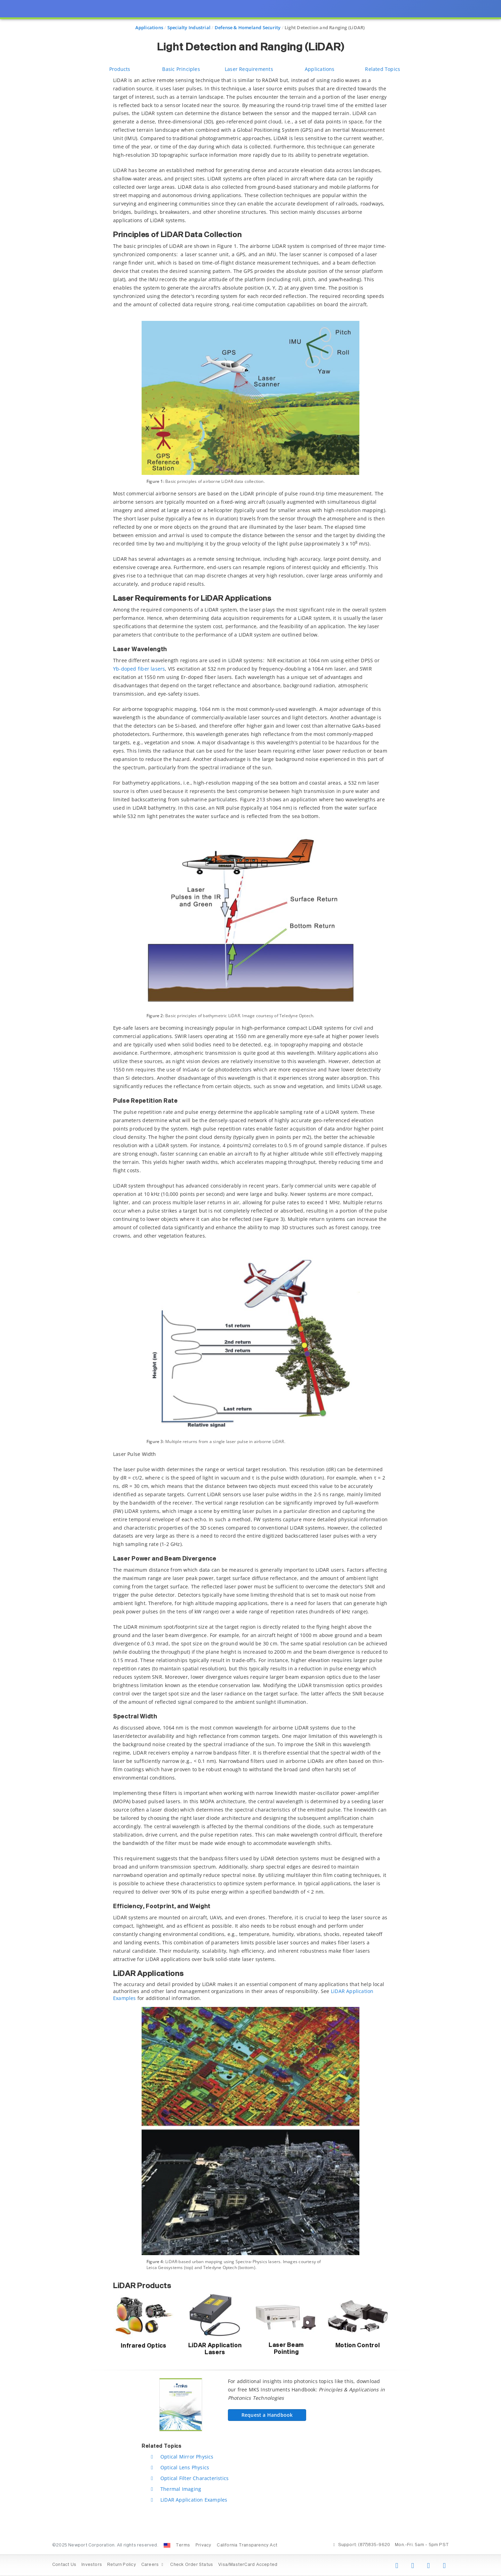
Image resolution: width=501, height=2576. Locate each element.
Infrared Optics (143, 2346)
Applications (149, 27)
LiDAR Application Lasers (215, 2349)
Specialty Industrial (188, 27)
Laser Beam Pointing (286, 2348)
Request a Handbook (267, 2415)
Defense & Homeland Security (248, 27)
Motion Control (357, 2345)
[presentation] (250, 1288)
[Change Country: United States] (167, 2545)
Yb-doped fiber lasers (139, 668)
